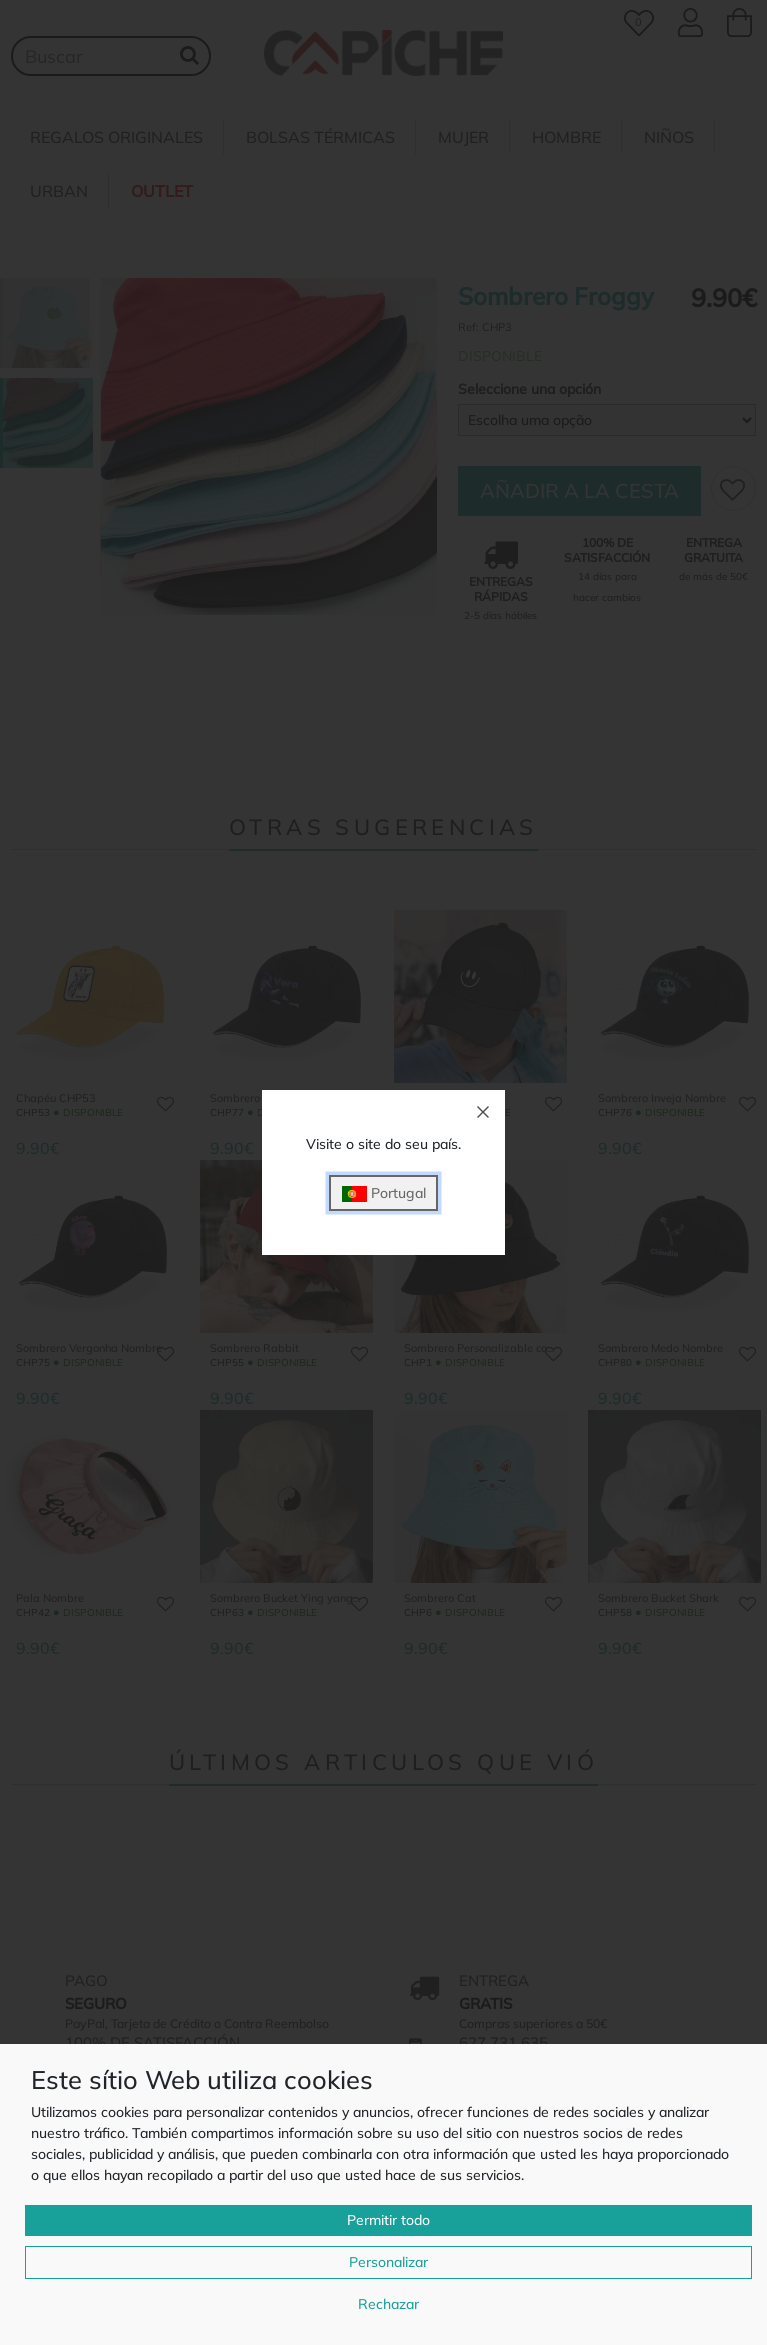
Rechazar (388, 2304)
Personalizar (388, 2262)
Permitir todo (388, 2220)
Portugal (384, 1193)
